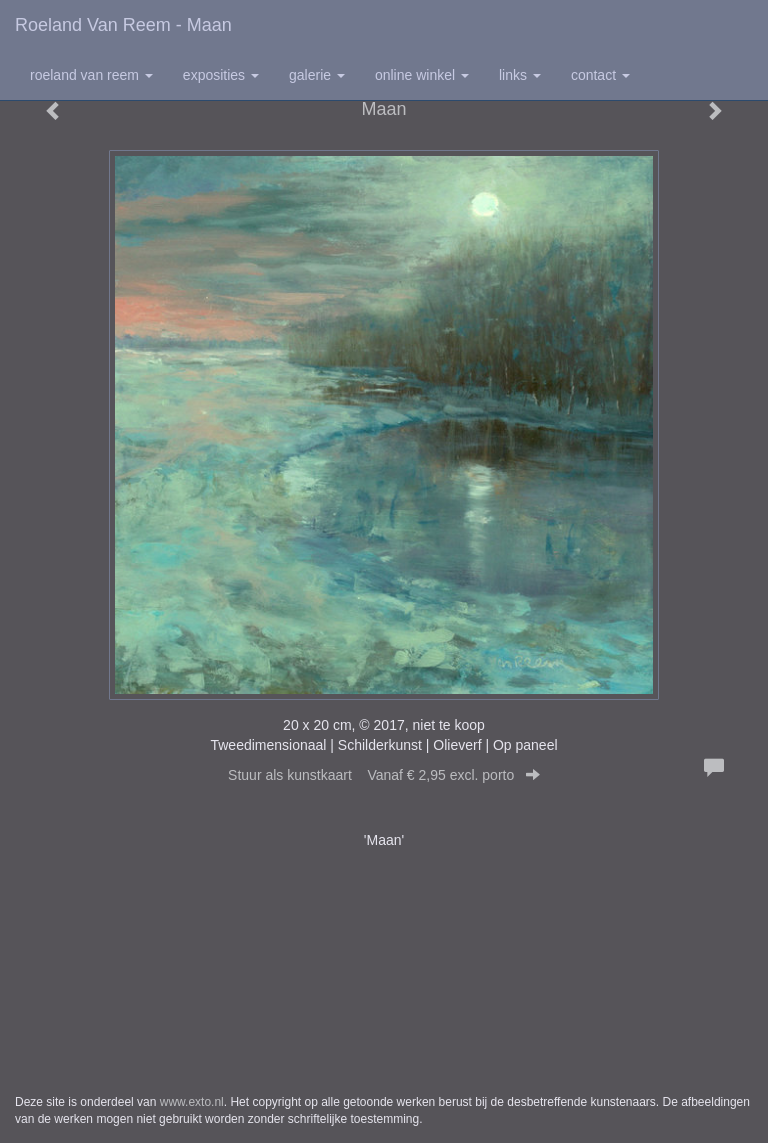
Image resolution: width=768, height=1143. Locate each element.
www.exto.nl (192, 1102)
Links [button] (520, 75)
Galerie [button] (317, 75)
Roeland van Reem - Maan (123, 25)
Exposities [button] (221, 75)
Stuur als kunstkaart (384, 775)
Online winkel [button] (422, 75)
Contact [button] (600, 75)
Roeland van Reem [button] (91, 75)
